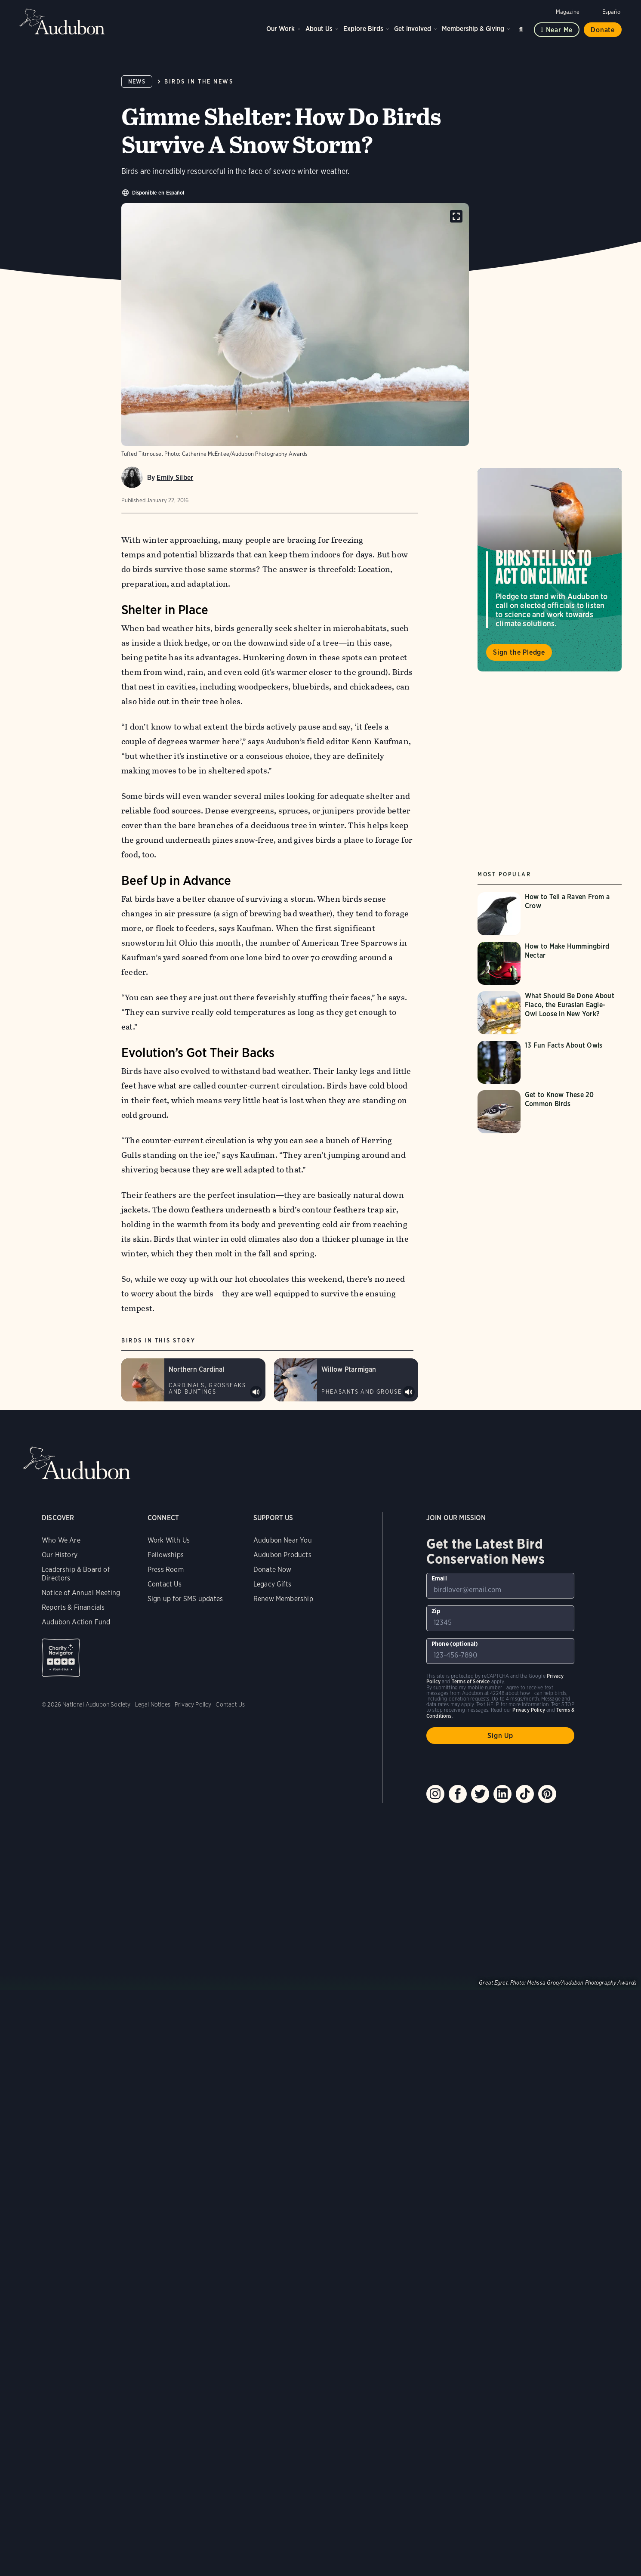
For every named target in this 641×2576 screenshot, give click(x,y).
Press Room (166, 1569)
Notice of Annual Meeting (81, 1593)
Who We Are (61, 1540)
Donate (603, 30)
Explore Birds (363, 29)
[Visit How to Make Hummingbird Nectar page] (550, 963)
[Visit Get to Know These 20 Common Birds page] (550, 1111)
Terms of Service (471, 1681)
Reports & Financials (73, 1607)
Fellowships (166, 1555)
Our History (59, 1555)
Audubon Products (282, 1555)
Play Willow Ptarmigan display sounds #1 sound (409, 1392)
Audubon (62, 21)
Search (522, 27)
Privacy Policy (193, 1704)
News (137, 81)
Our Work (280, 29)
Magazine (567, 12)
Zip (436, 1611)
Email (439, 1578)
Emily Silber (175, 477)
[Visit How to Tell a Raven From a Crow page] (550, 913)
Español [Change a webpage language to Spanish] (612, 12)
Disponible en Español (158, 192)
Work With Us (169, 1540)
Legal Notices (152, 1704)
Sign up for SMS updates (185, 1599)
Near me (559, 30)
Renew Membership (283, 1599)
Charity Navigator (61, 1658)
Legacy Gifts (272, 1584)
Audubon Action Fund (76, 1622)
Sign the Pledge (519, 652)
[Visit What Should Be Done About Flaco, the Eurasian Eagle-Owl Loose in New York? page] (550, 1012)
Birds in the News (198, 81)
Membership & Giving (473, 29)
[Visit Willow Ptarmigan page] (346, 1379)
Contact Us (165, 1584)
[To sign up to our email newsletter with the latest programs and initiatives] (500, 1586)
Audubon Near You (282, 1540)
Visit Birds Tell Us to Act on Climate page (550, 569)
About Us (319, 29)
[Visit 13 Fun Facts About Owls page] (550, 1062)
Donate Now (272, 1569)
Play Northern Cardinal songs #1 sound (256, 1392)
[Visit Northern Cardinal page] (193, 1379)
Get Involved (412, 29)
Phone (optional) (454, 1644)
